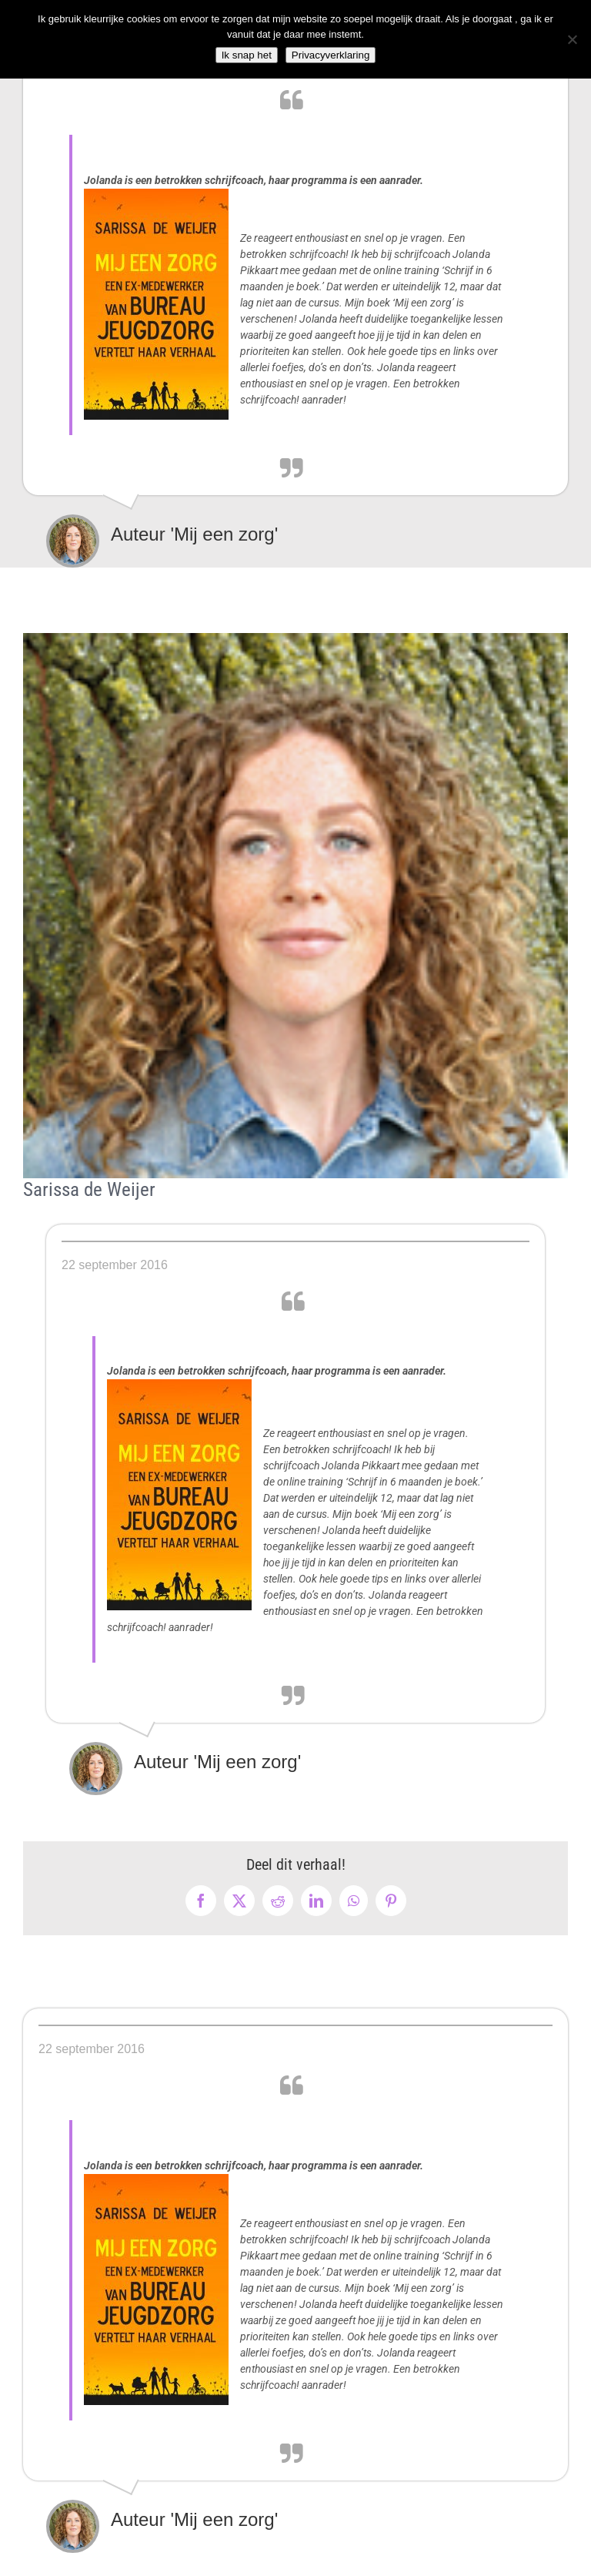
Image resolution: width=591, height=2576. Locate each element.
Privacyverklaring (330, 55)
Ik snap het (247, 55)
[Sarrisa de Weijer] (295, 905)
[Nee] (571, 39)
